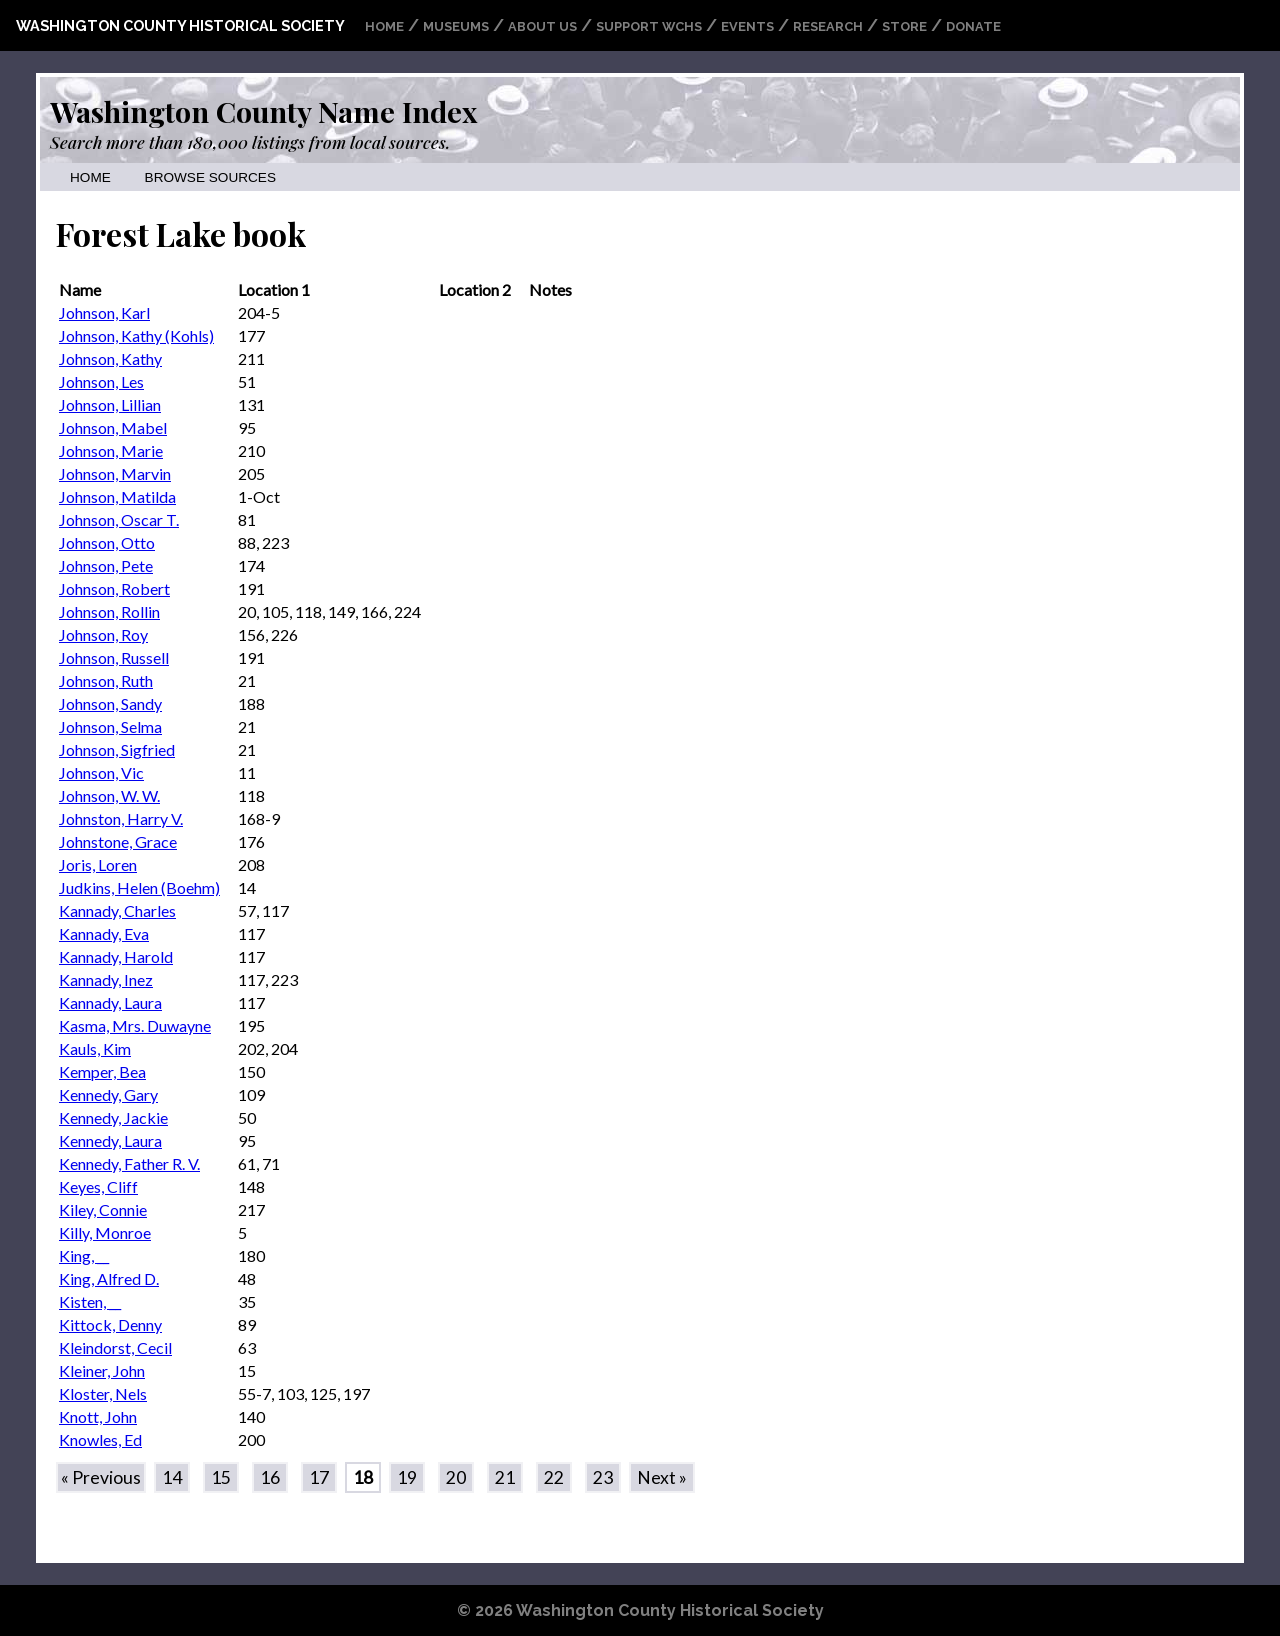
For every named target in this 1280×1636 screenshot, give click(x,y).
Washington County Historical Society (180, 25)
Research (828, 26)
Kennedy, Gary (108, 1094)
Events (747, 26)
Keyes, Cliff (98, 1186)
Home (384, 26)
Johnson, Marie (111, 450)
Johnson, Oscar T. (119, 519)
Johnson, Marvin (115, 473)
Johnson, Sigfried (117, 749)
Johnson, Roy (103, 634)
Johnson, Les (101, 381)
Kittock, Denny (110, 1324)
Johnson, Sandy (110, 703)
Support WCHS (649, 26)
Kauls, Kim (95, 1048)
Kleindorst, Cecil (115, 1347)
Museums (456, 26)
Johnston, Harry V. (121, 818)
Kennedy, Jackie (113, 1117)
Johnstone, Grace (118, 841)
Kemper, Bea (102, 1071)
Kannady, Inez (106, 979)
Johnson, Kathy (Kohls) (136, 335)
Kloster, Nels (103, 1393)
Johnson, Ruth (106, 680)
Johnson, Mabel (113, 427)
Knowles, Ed (100, 1439)
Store (904, 26)
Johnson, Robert (114, 588)
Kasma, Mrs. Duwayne (135, 1025)
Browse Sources (210, 177)
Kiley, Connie (103, 1209)
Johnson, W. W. (109, 795)
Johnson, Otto (107, 542)
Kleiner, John (102, 1370)
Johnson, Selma (110, 726)
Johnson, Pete (106, 565)
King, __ (84, 1255)
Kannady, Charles (117, 910)
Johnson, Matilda (117, 496)
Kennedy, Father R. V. (129, 1163)
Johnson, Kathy (110, 358)
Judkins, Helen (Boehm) (139, 887)
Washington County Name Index (263, 111)
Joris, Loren (98, 864)
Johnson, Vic (101, 772)
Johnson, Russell (114, 657)
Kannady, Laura (110, 1002)
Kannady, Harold (116, 956)
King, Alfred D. (109, 1278)
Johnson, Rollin (109, 611)
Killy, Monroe (105, 1232)
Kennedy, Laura (110, 1140)
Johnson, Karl (104, 312)
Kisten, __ (90, 1301)
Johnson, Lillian (110, 404)
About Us (542, 26)
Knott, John (98, 1416)
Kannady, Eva (104, 933)
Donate (973, 26)
